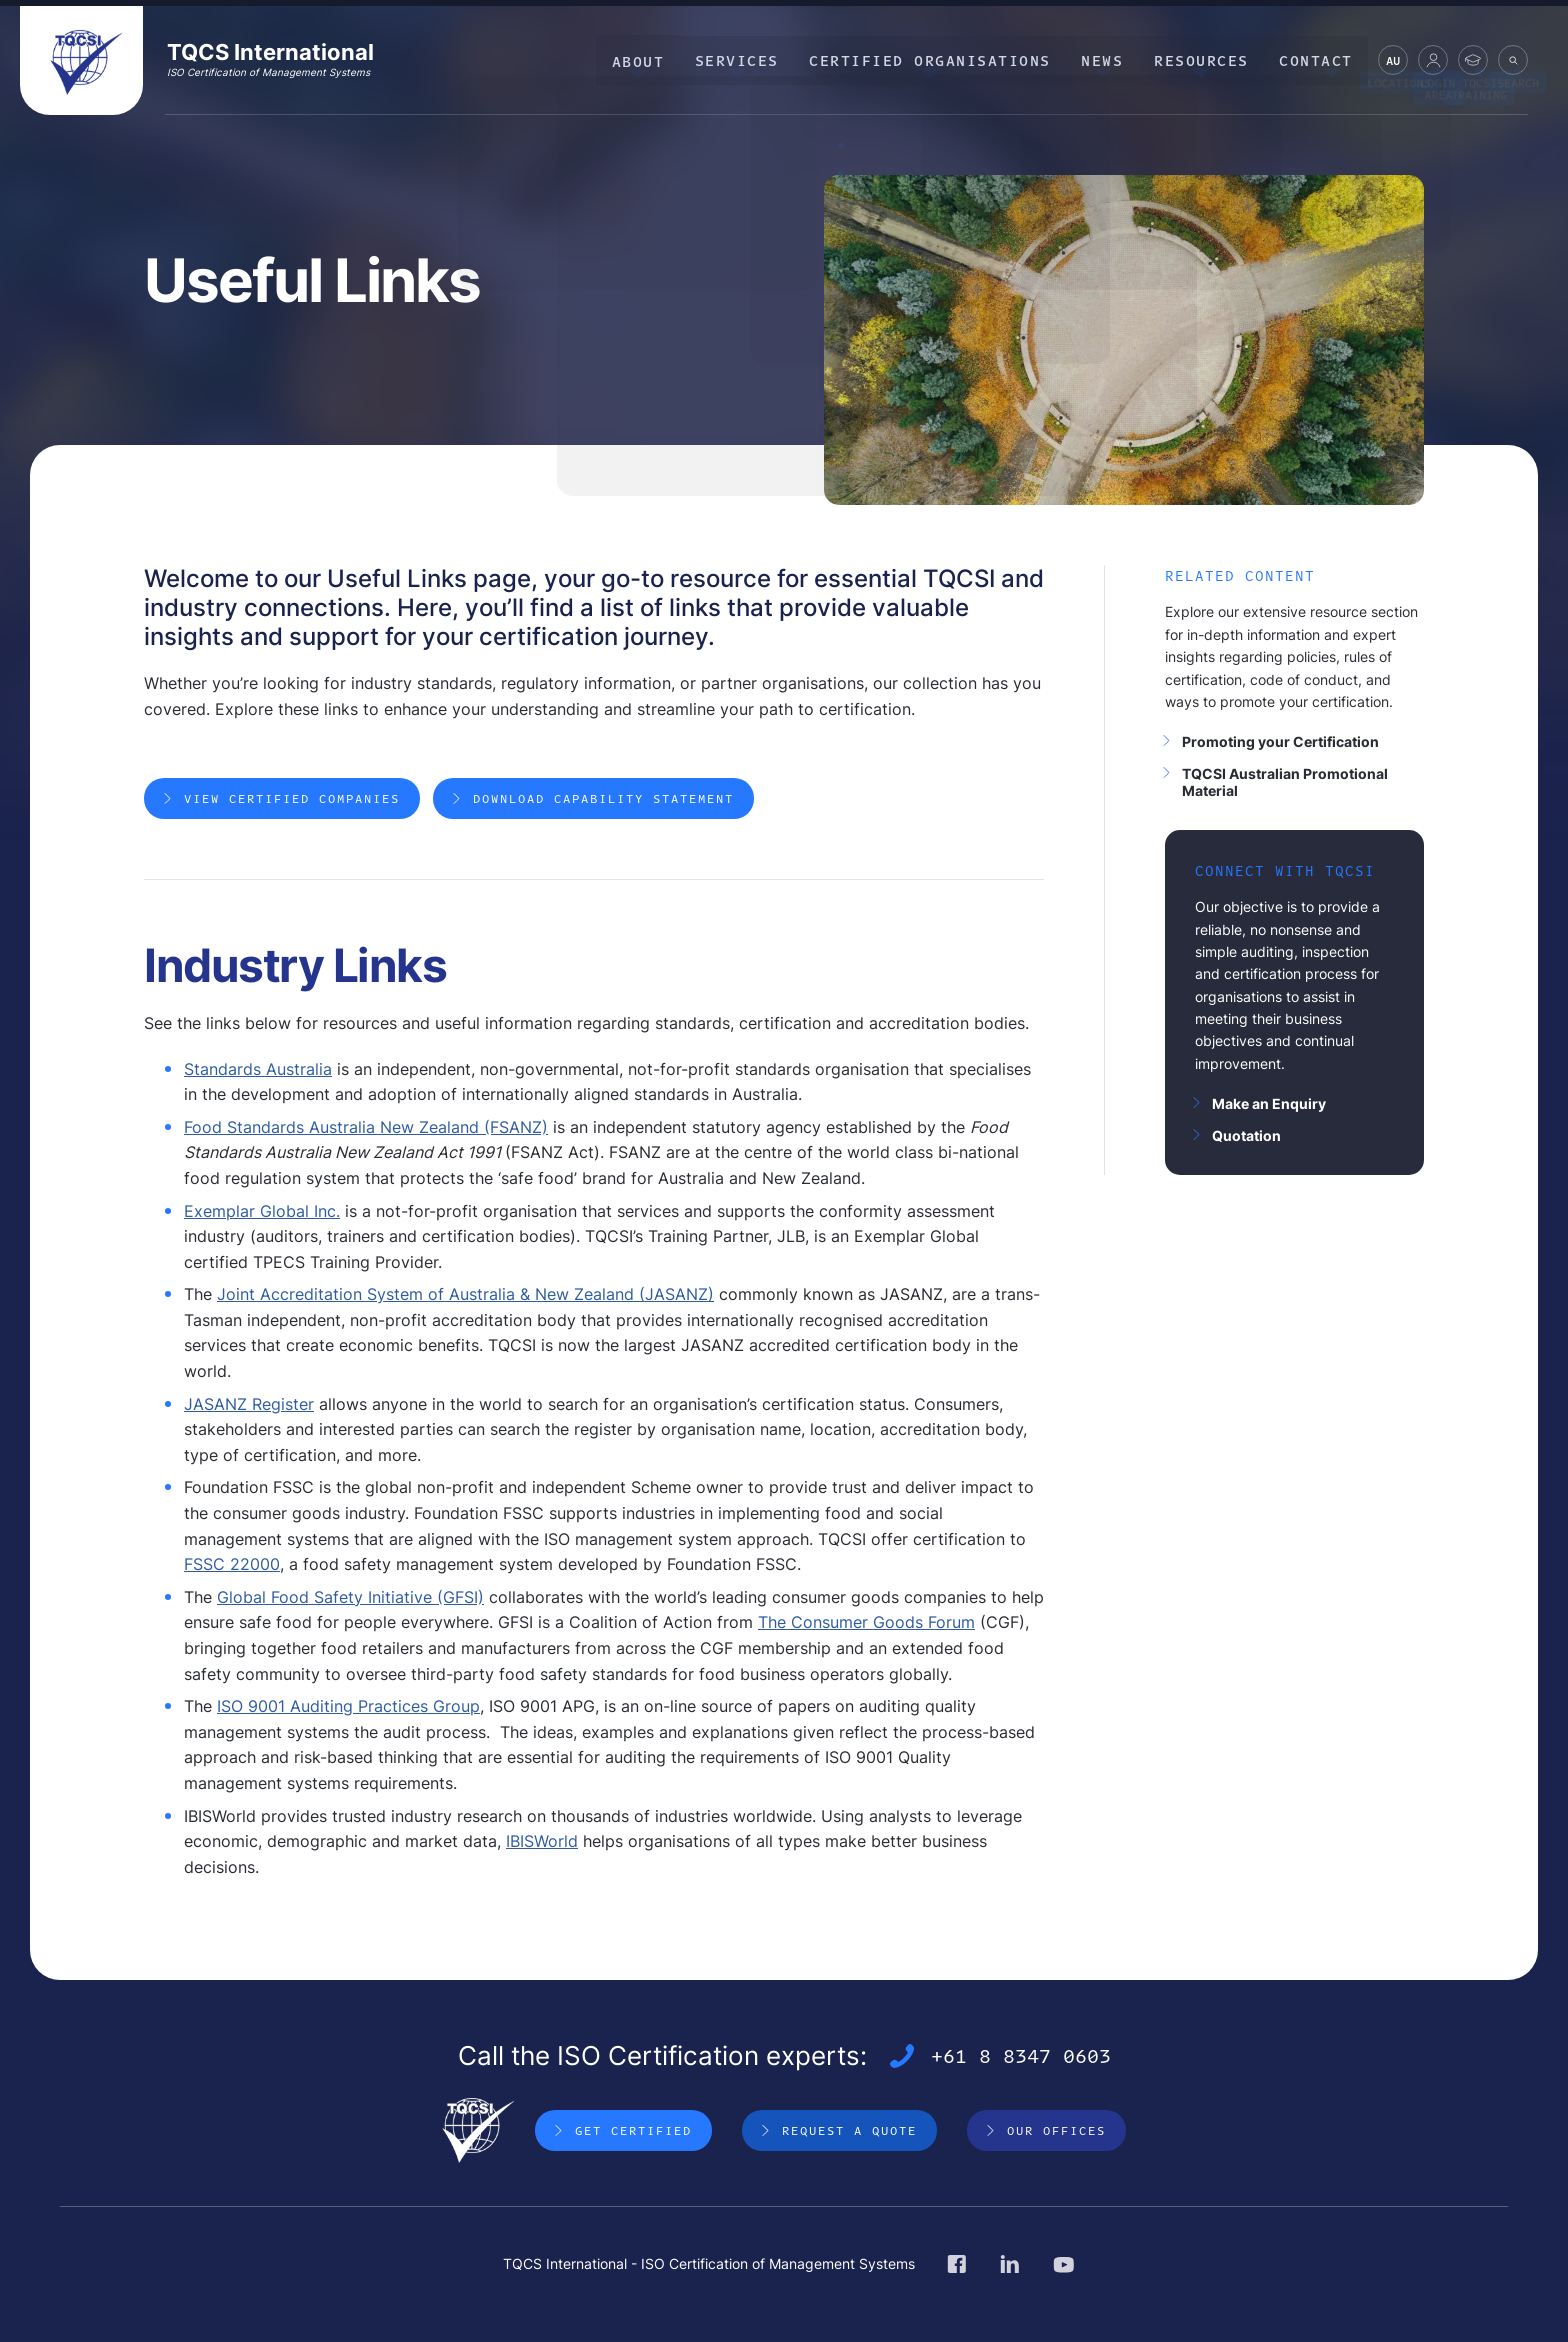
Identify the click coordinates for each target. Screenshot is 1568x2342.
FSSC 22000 (232, 1569)
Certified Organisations (940, 59)
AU (1393, 63)
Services (749, 59)
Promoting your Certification (1280, 741)
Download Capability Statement (605, 803)
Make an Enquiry (1269, 1103)
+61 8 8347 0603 (1021, 2061)
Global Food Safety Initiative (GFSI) (350, 1601)
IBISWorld (542, 1846)
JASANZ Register (249, 1408)
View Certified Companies (292, 803)
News (1109, 59)
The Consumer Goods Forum (866, 1627)
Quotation (1246, 1135)
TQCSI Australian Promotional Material (1285, 782)
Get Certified (633, 2135)
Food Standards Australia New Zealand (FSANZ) (366, 1131)
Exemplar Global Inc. (262, 1215)
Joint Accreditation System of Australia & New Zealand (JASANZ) (465, 1299)
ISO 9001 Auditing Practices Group (348, 1711)
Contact (1318, 59)
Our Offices (1056, 2135)
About (652, 59)
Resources (1205, 59)
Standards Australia (258, 1073)
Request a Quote (849, 2135)
